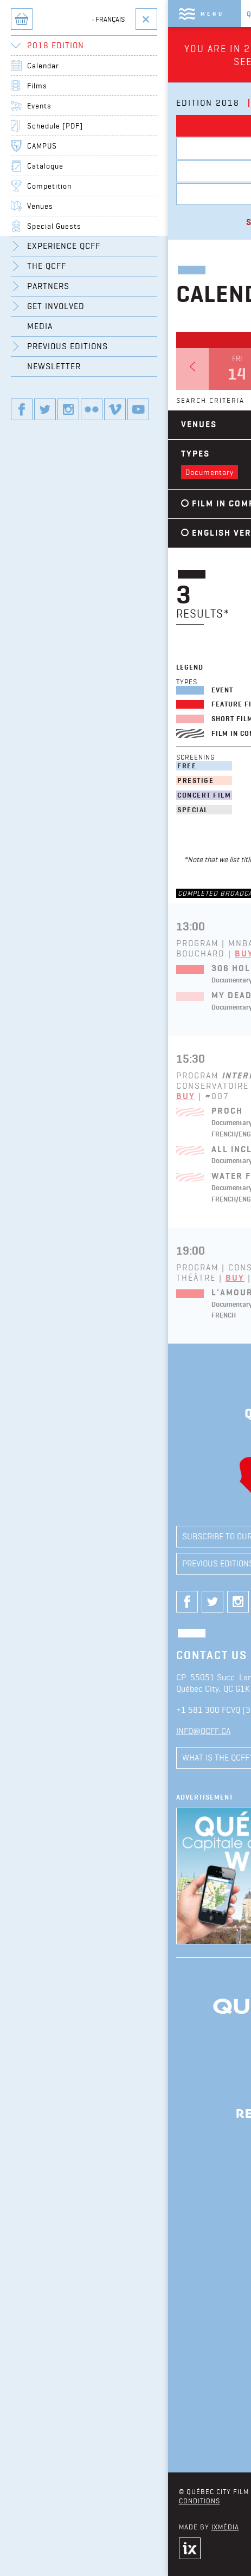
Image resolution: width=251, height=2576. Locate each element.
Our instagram (68, 409)
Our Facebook (22, 409)
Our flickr (91, 409)
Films (37, 85)
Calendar (43, 65)
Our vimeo (115, 409)
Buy (185, 1096)
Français (108, 19)
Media (40, 326)
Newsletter (54, 366)
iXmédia (225, 2526)
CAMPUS (42, 146)
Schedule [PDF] (55, 125)
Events (39, 105)
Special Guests (54, 226)
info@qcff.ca (203, 1731)
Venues (40, 206)
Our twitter (45, 409)
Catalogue (45, 166)
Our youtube (138, 409)
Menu (212, 13)
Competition (49, 186)
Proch (227, 1111)
